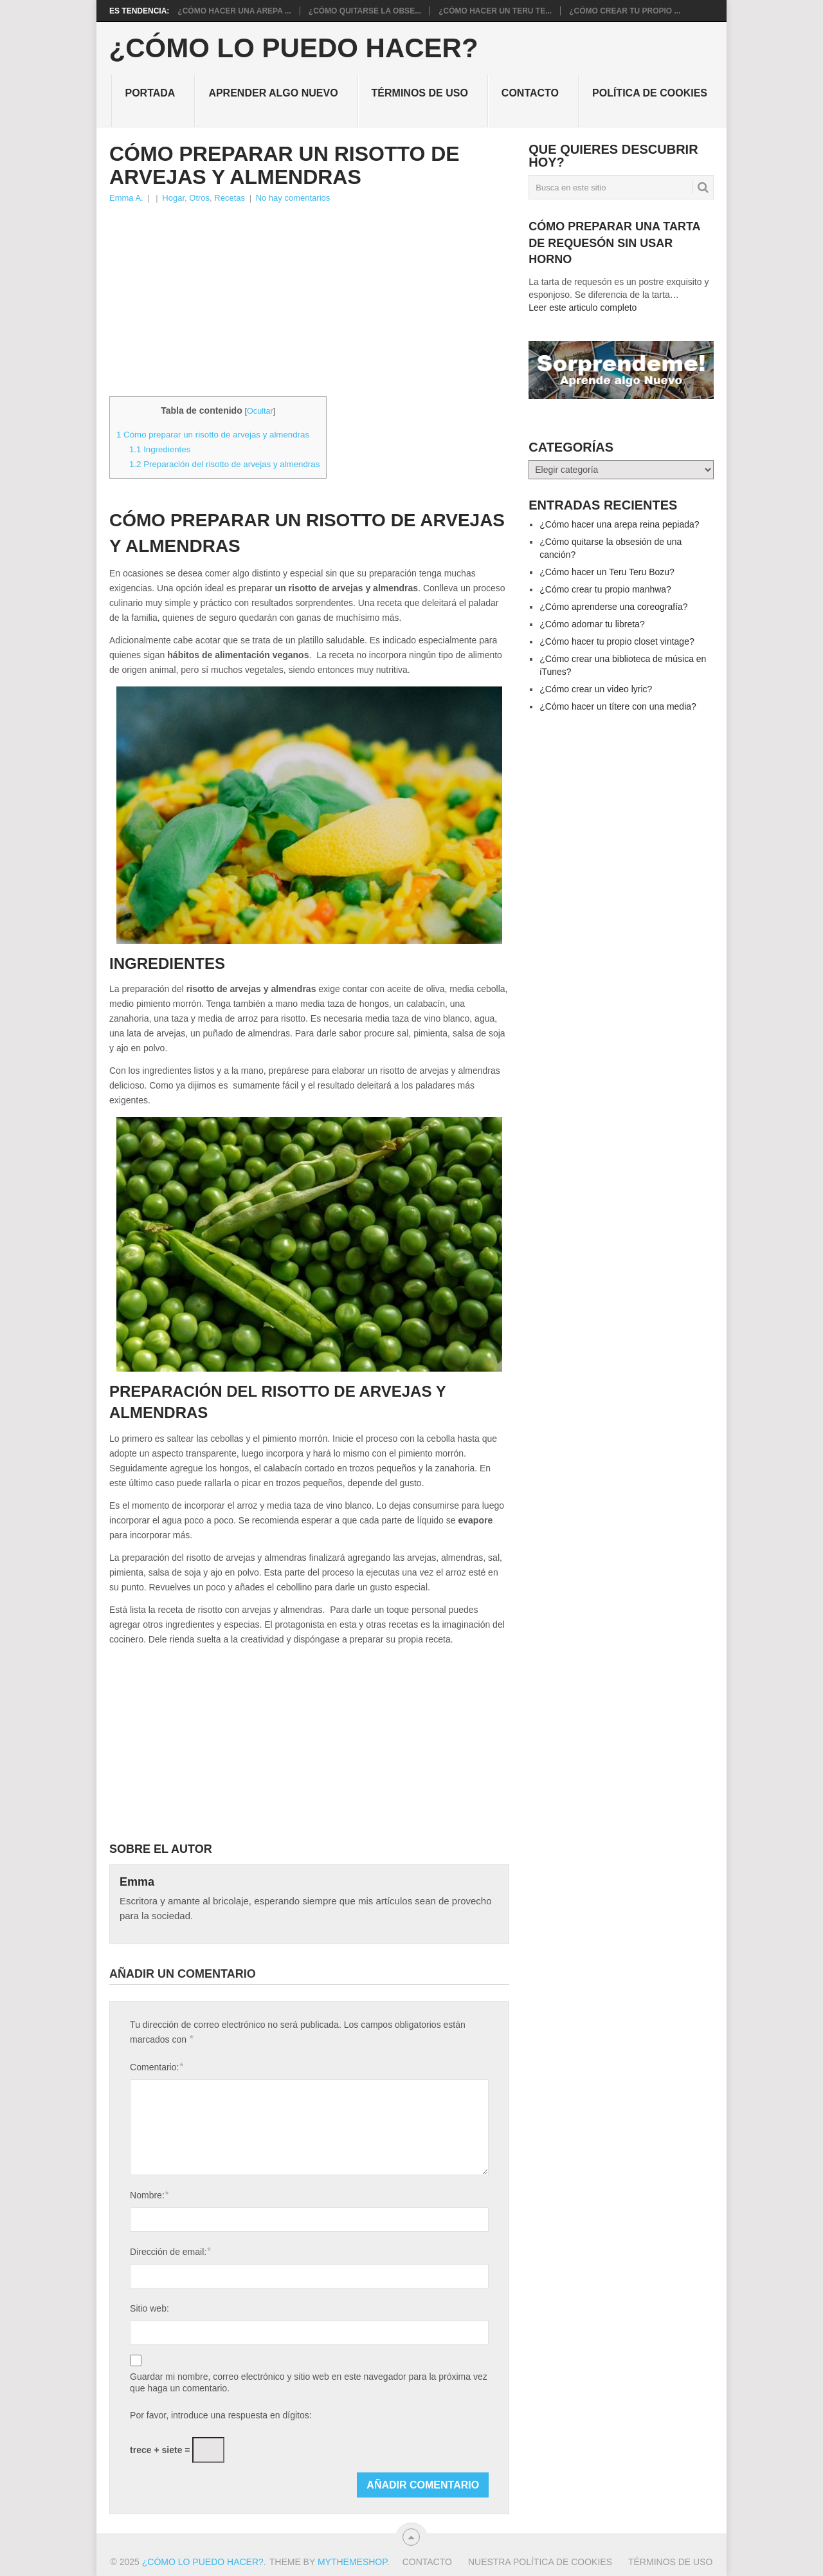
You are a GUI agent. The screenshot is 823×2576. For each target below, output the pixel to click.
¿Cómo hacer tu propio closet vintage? (616, 641)
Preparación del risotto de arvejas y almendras (224, 464)
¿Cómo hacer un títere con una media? (617, 706)
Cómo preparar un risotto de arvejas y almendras (212, 434)
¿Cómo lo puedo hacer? (293, 48)
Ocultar (260, 411)
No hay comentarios (293, 198)
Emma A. (126, 198)
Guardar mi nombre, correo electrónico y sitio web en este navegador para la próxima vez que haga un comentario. (308, 2382)
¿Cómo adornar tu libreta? (591, 624)
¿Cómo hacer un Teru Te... (495, 10)
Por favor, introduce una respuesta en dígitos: (221, 2415)
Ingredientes (159, 449)
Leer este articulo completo (583, 307)
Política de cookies (649, 92)
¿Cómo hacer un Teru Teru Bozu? (606, 572)
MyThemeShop (352, 2562)
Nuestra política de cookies (540, 2562)
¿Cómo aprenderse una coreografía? (613, 607)
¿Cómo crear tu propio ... (624, 10)
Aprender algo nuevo (273, 92)
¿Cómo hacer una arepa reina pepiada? (619, 524)
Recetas (229, 198)
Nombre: (149, 2194)
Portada (150, 92)
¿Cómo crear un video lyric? (595, 689)
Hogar (173, 198)
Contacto (530, 92)
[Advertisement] (309, 302)
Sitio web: (149, 2308)
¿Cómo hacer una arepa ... (234, 10)
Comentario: (156, 2066)
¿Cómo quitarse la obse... (365, 10)
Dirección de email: (170, 2251)
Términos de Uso (420, 92)
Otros (199, 198)
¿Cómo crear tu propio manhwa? (605, 589)
